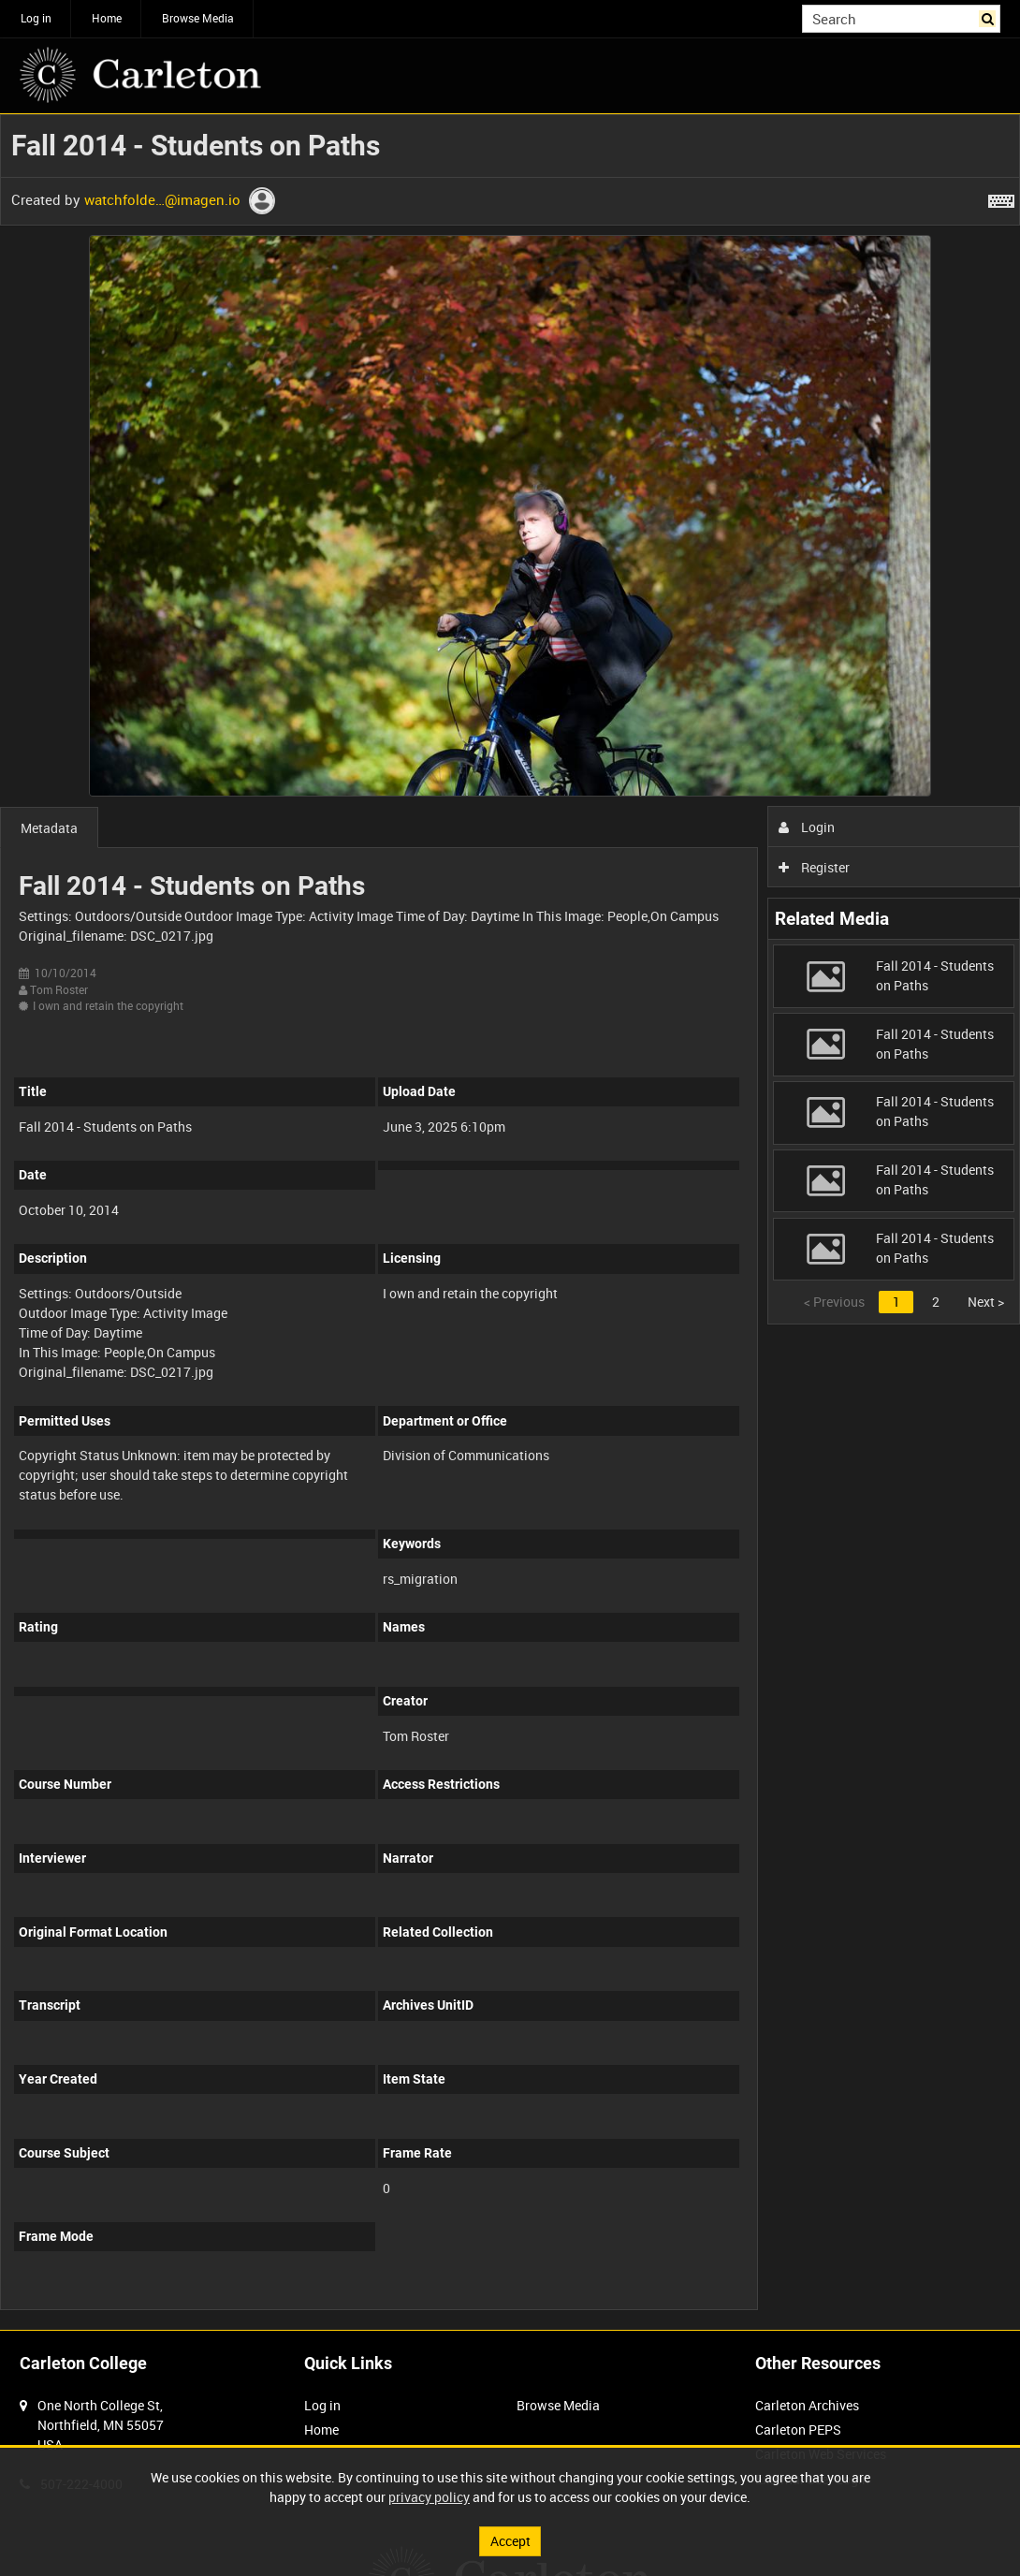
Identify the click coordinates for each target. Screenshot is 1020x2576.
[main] (510, 1222)
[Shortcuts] (1001, 197)
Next (986, 1301)
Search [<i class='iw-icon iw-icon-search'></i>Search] (990, 16)
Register (815, 867)
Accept (510, 2541)
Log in (36, 17)
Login (807, 827)
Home (107, 17)
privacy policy (429, 2497)
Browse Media (198, 17)
